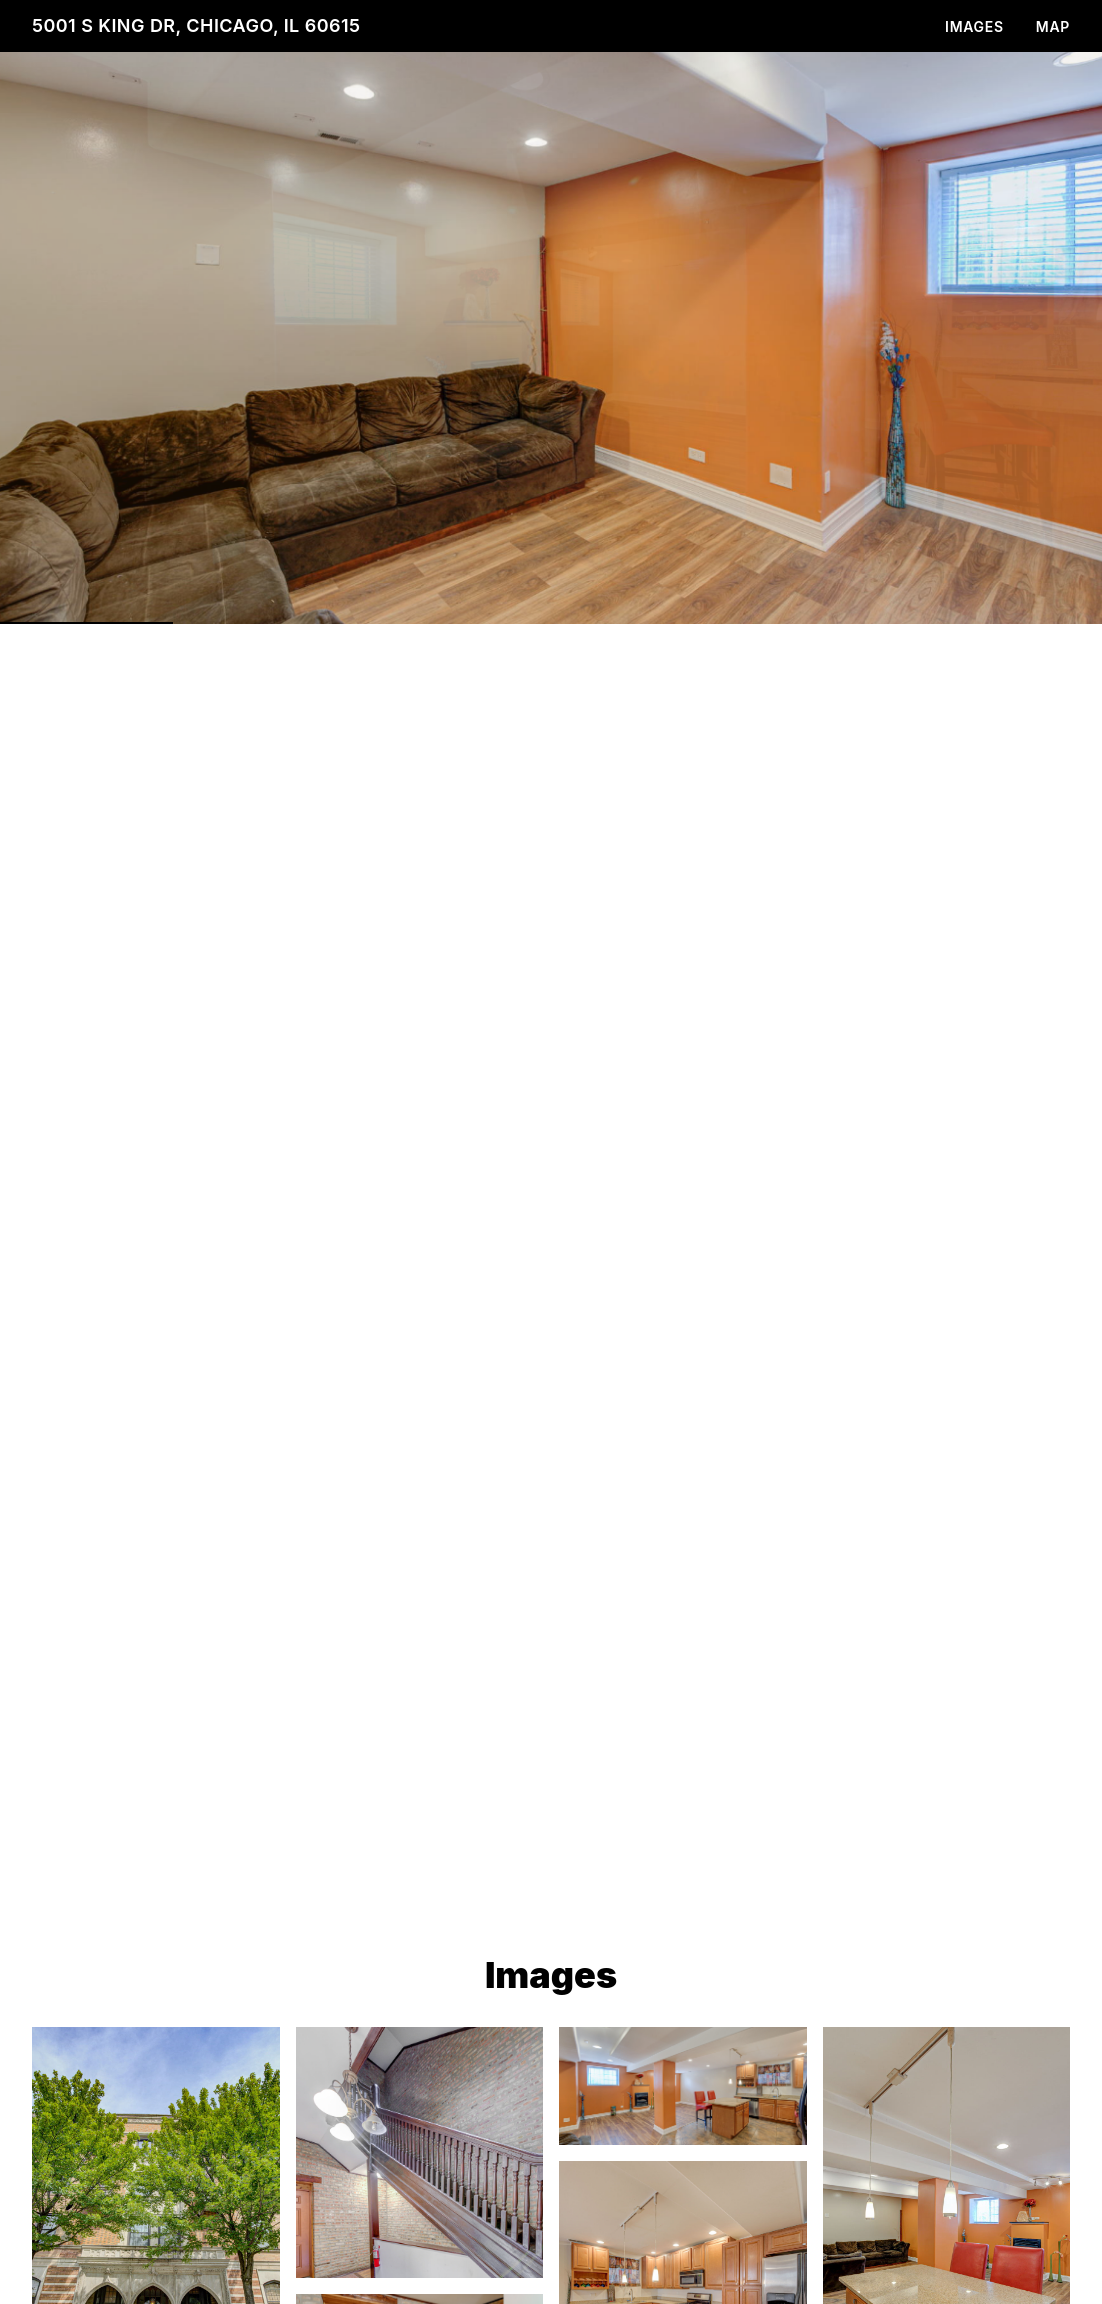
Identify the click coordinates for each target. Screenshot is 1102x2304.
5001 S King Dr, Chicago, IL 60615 (196, 25)
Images (974, 26)
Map (1053, 26)
